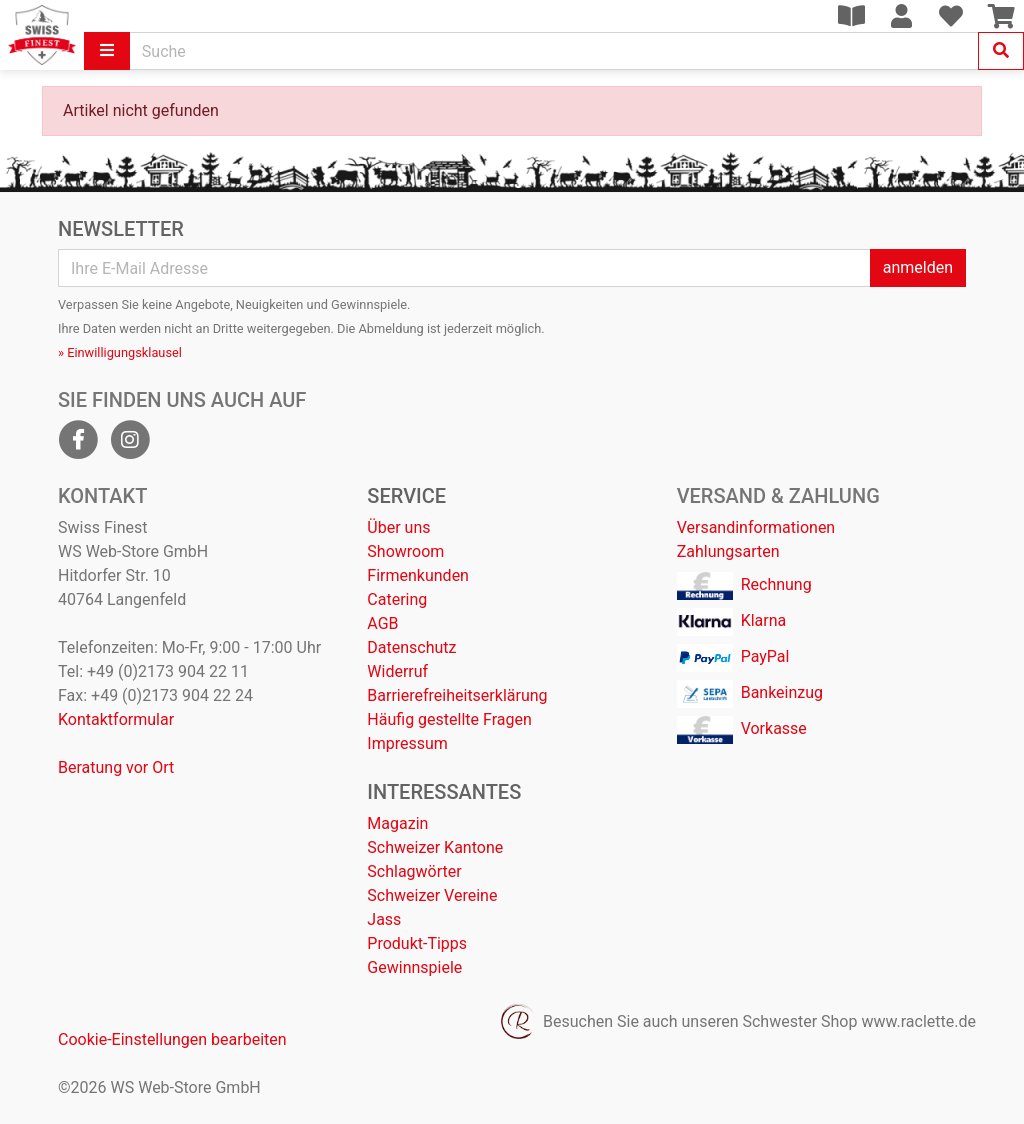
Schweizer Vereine (432, 895)
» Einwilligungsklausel (120, 352)
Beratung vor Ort (116, 767)
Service (406, 496)
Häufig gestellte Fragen (449, 719)
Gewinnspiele (414, 967)
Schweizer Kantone (435, 847)
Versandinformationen (756, 527)
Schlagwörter (414, 871)
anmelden (918, 267)
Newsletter (121, 229)
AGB (382, 623)
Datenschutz (411, 647)
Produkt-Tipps (417, 943)
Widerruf (397, 671)
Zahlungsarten (728, 551)
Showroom (405, 551)
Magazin (397, 823)
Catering (397, 599)
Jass (384, 919)
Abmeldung (391, 328)
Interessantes (444, 792)
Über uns (398, 527)
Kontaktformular (116, 719)
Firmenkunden (418, 575)
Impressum (407, 743)
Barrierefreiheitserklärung (457, 695)
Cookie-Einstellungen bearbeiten (172, 1039)
